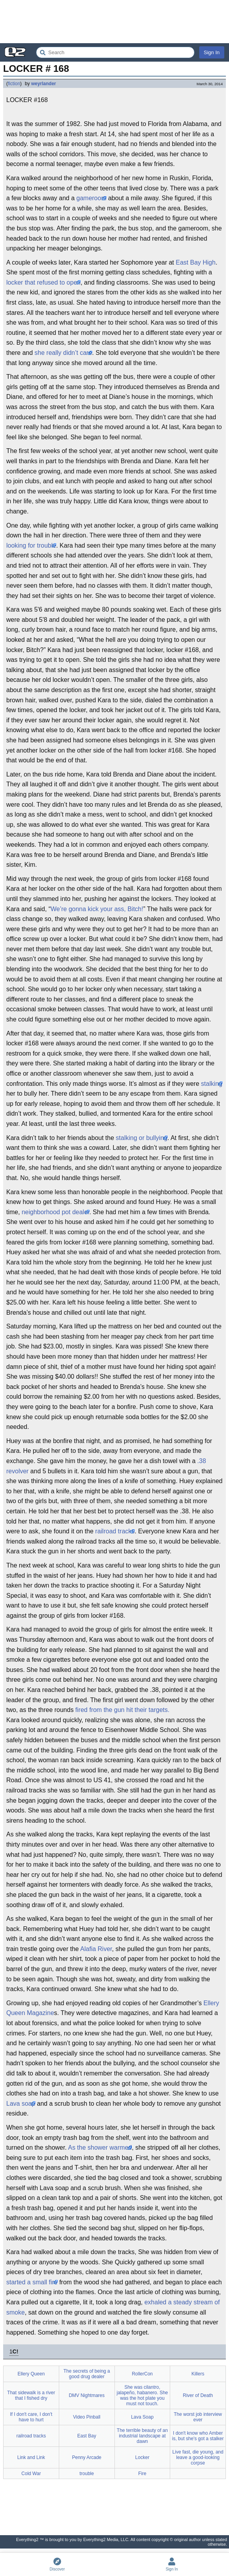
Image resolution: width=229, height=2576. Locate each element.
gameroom (91, 198)
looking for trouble (31, 545)
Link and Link (31, 2457)
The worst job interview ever (198, 2417)
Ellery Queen (31, 2374)
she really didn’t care (63, 352)
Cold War (31, 2473)
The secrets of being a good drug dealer (87, 2373)
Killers (197, 2374)
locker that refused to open (43, 282)
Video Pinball (86, 2417)
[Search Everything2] (115, 52)
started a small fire (32, 2282)
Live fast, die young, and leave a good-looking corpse (198, 2457)
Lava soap (20, 2103)
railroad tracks (114, 1531)
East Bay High (195, 262)
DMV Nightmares (86, 2395)
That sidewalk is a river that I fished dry (31, 2395)
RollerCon (142, 2374)
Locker (142, 2457)
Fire (142, 2473)
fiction (14, 83)
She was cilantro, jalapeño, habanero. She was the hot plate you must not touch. (142, 2395)
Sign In (212, 52)
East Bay (86, 2436)
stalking (211, 1083)
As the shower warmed (100, 2147)
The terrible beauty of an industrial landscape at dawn (142, 2436)
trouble (87, 2473)
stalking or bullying (141, 1138)
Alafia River (96, 1949)
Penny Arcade (87, 2457)
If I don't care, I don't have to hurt (31, 2417)
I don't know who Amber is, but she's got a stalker (198, 2435)
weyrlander (43, 83)
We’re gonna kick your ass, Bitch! (97, 909)
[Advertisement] (114, 21)
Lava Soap (142, 2417)
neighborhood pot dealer (55, 1212)
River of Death (198, 2395)
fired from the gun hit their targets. (122, 1709)
